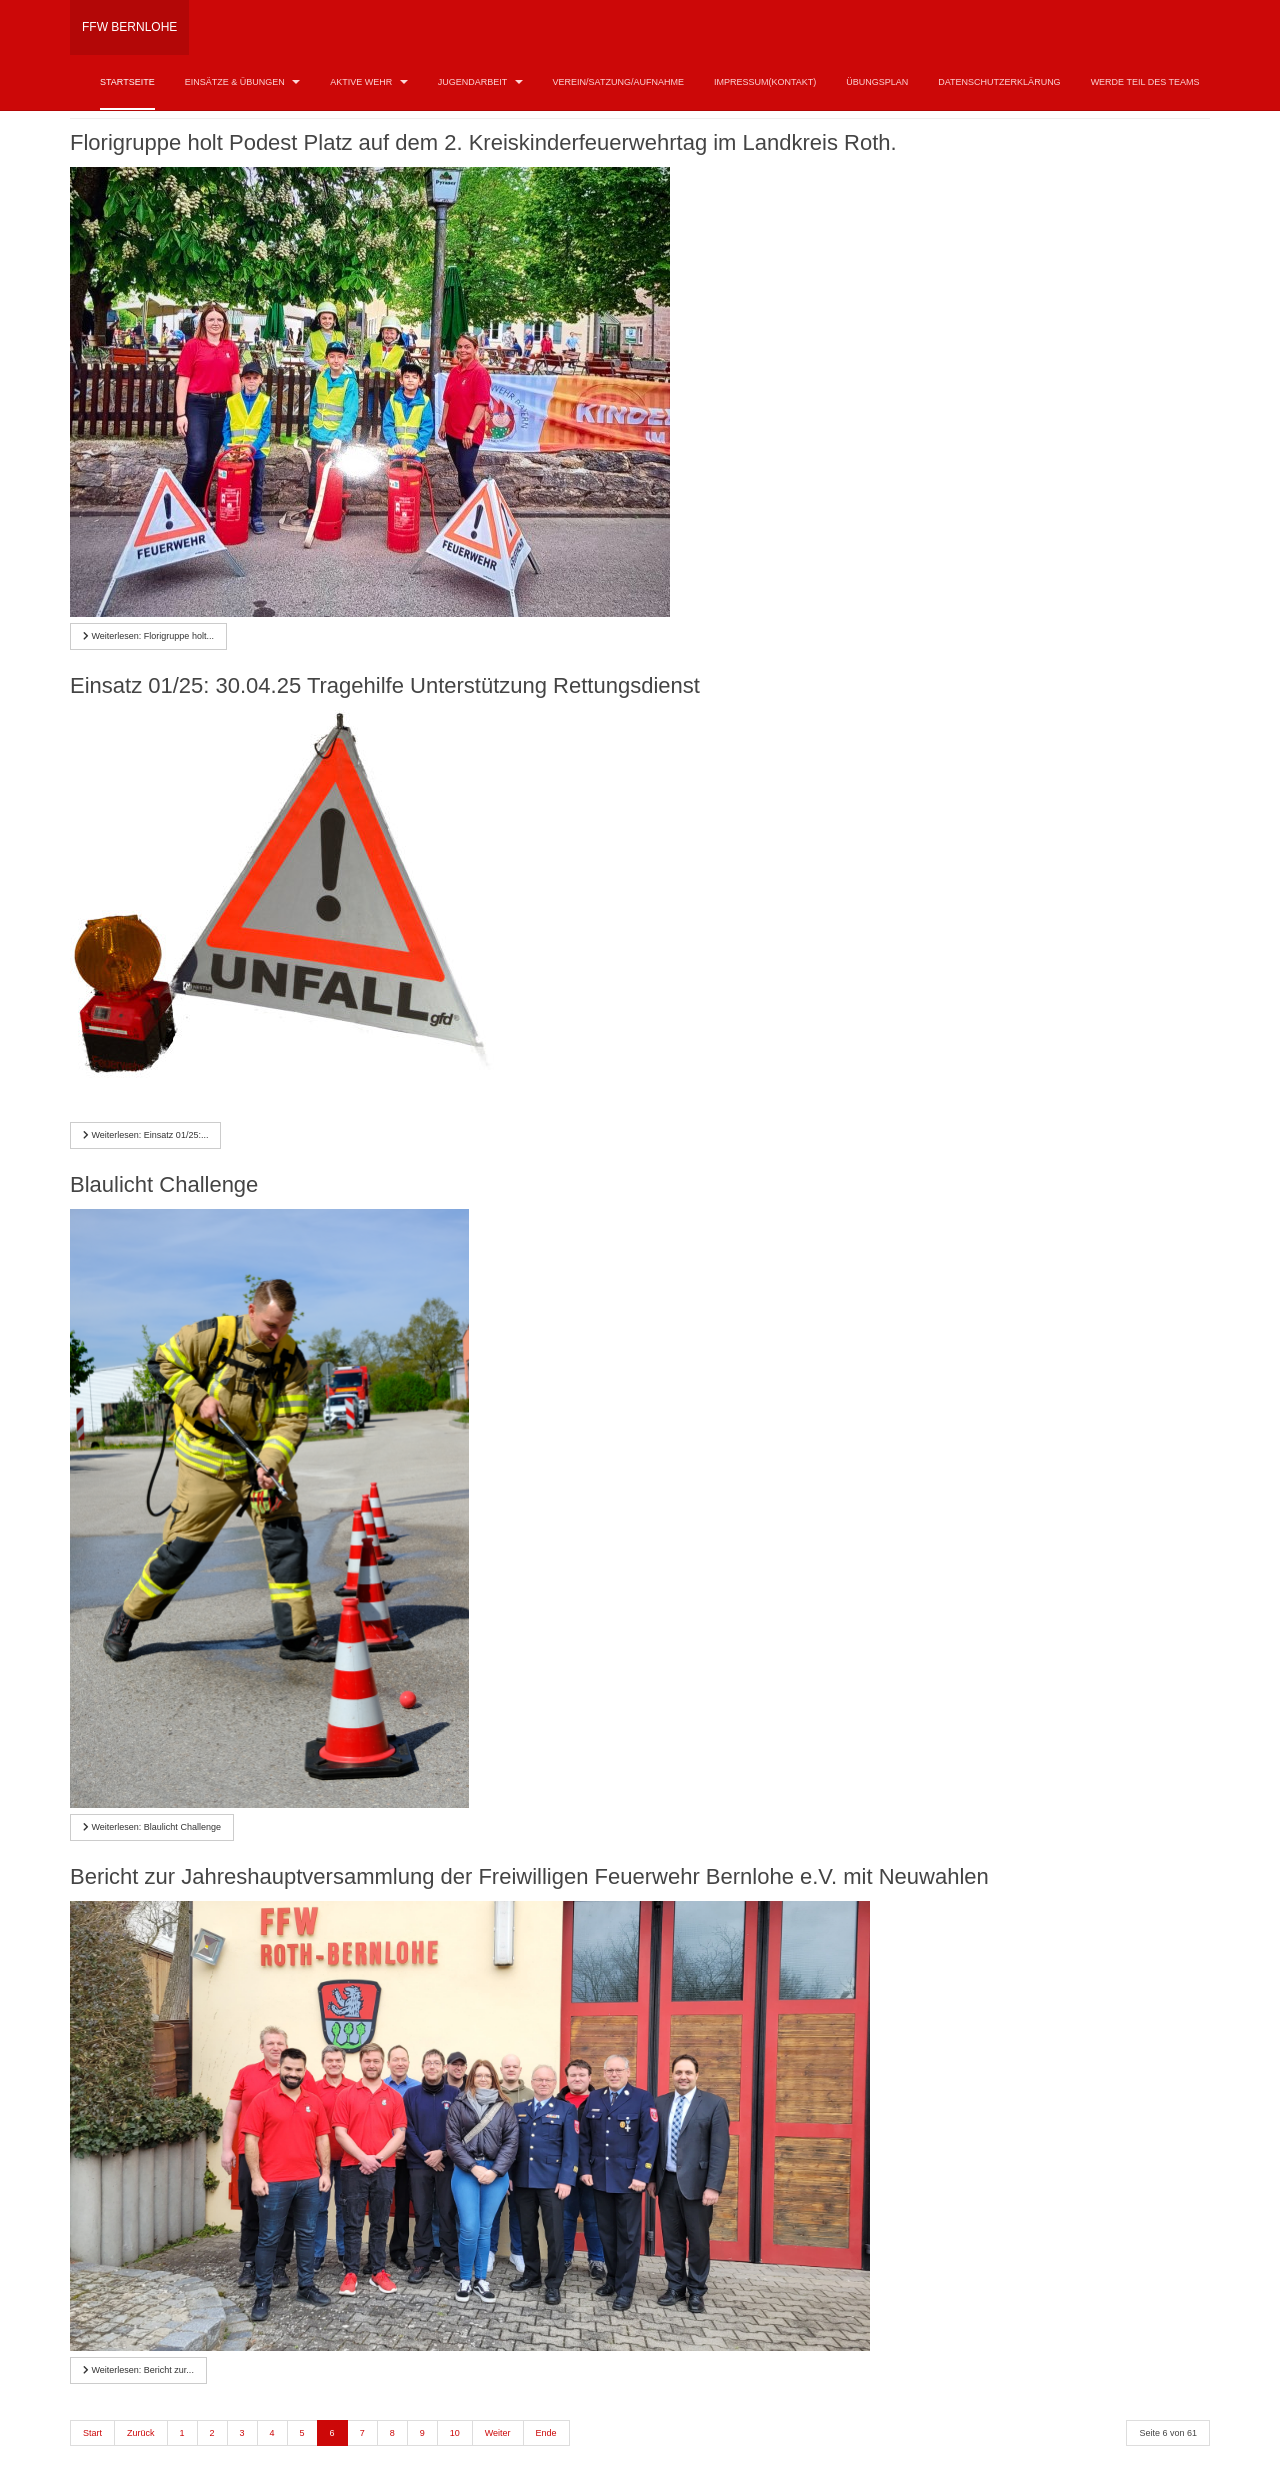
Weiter (498, 2433)
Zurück (141, 2433)
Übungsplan (877, 82)
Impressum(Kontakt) (765, 82)
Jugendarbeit (480, 82)
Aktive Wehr (369, 82)
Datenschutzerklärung (999, 82)
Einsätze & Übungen (243, 82)
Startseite (127, 82)
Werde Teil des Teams (1145, 82)
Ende (546, 2433)
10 (455, 2433)
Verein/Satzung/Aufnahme (618, 82)
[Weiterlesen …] (148, 636)
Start (92, 2433)
